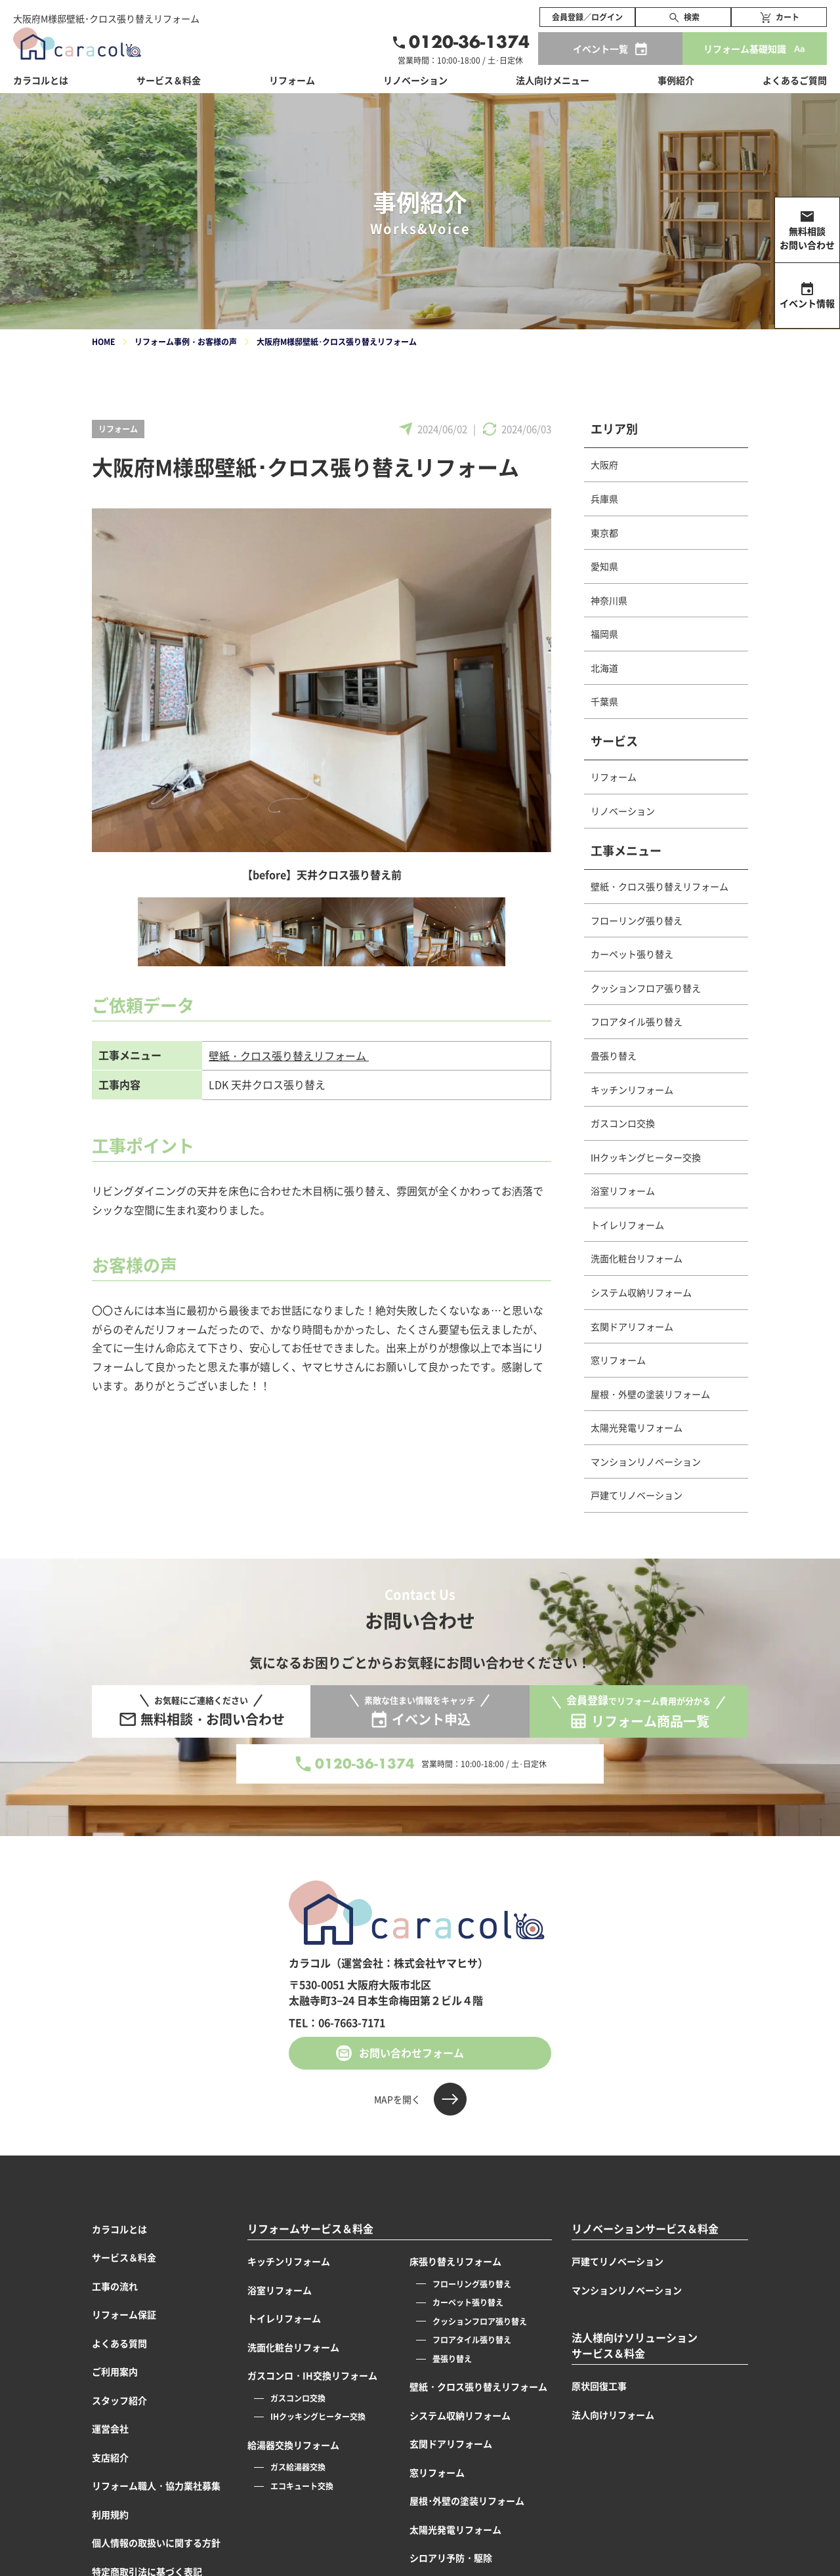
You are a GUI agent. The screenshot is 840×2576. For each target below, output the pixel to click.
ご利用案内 (115, 2371)
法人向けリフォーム (613, 2414)
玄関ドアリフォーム (632, 1326)
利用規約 (110, 2514)
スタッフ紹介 (119, 2400)
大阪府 (604, 464)
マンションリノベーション (646, 1461)
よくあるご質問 (795, 80)
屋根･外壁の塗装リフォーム (467, 2500)
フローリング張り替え (636, 920)
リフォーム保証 (124, 2314)
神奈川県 (609, 600)
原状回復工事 (599, 2385)
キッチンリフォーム (632, 1089)
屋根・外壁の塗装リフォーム (650, 1393)
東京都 (604, 532)
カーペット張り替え (632, 953)
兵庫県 (604, 498)
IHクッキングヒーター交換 (646, 1157)
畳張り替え (614, 1055)
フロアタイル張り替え (636, 1021)
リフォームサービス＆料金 (310, 2228)
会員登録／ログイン (587, 16)
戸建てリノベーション (636, 1495)
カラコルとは (119, 2229)
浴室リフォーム (623, 1190)
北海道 (604, 667)
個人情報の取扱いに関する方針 (156, 2542)
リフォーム (118, 428)
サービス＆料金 (168, 80)
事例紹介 (676, 80)
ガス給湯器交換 (298, 2466)
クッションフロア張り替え (646, 987)
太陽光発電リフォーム (636, 1427)
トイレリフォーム (627, 1224)
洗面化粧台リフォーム (636, 1258)
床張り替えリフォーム (455, 2261)
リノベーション (623, 810)
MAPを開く (397, 2099)
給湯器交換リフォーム (293, 2444)
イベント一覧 (600, 48)
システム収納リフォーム (641, 1292)
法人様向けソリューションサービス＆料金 (635, 2345)
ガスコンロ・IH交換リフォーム (312, 2375)
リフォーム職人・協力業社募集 (156, 2485)
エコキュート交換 (301, 2485)
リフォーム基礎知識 (745, 48)
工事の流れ (115, 2286)
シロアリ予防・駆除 (451, 2557)
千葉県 (604, 701)
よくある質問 (119, 2343)
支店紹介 (110, 2457)
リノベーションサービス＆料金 (645, 2228)
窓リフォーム (618, 1359)
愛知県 (604, 566)
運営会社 (110, 2428)
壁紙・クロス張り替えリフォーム (289, 1055)
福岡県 (604, 633)
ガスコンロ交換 (623, 1123)
